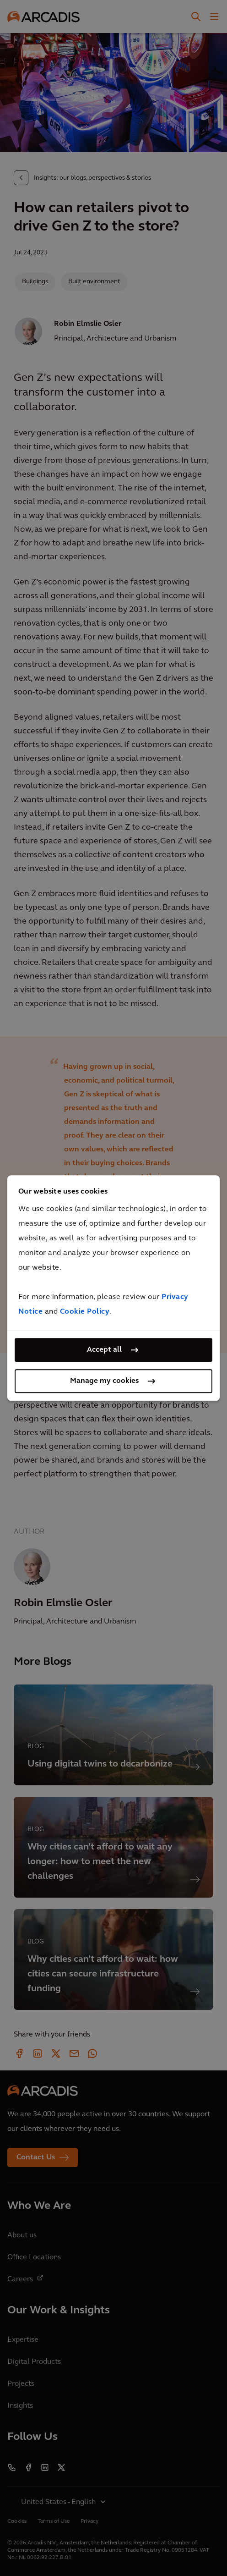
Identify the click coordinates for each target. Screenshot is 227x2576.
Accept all (104, 1350)
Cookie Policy (85, 1312)
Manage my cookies (104, 1381)
